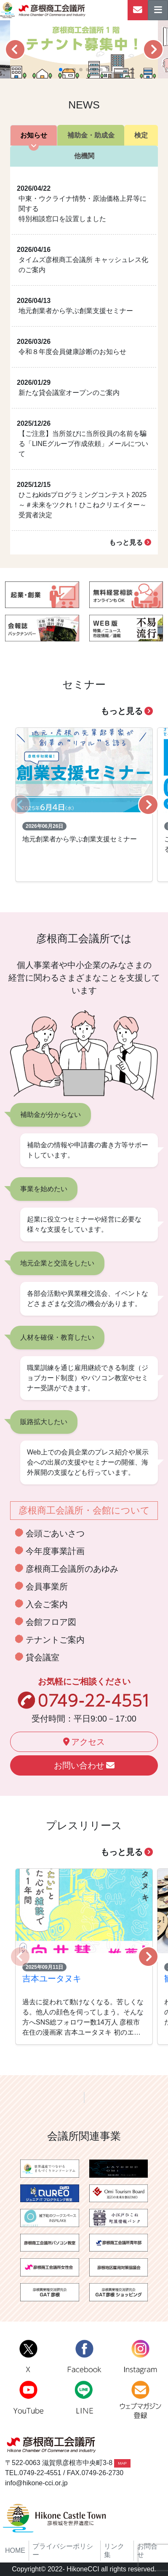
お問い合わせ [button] (84, 1765)
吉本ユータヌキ (51, 1978)
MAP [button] (122, 2463)
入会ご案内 (47, 1604)
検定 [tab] (141, 135)
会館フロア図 (51, 1622)
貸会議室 (42, 1657)
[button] (15, 49)
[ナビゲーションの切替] (158, 10)
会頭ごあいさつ (55, 1533)
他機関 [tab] (84, 155)
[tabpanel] (84, 360)
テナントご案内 (55, 1639)
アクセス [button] (84, 1741)
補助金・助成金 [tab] (91, 135)
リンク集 (114, 2550)
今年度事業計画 (55, 1551)
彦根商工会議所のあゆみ (72, 1568)
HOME (15, 2550)
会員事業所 (47, 1586)
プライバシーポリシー (62, 2550)
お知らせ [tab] (33, 135)
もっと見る (130, 542)
